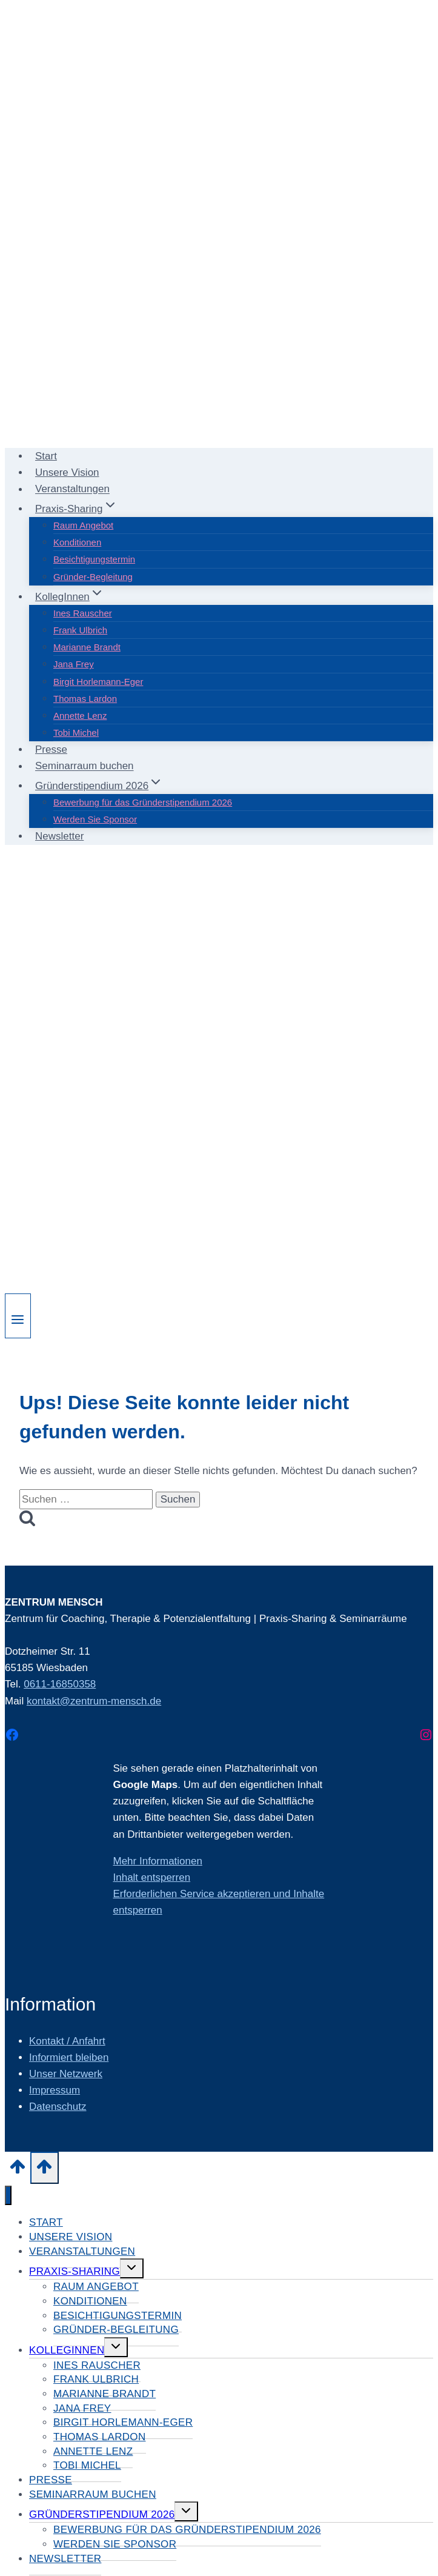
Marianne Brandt (87, 647)
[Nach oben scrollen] (17, 2170)
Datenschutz (58, 2106)
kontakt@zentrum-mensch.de (94, 1701)
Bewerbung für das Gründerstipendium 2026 (142, 802)
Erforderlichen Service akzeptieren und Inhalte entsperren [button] (219, 1902)
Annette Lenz (80, 715)
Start (46, 456)
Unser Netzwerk (65, 2074)
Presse (51, 749)
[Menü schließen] (8, 2196)
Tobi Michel (76, 732)
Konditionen (77, 542)
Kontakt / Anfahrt (67, 2041)
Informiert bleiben (68, 2057)
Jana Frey (73, 664)
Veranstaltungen (72, 489)
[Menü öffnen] (18, 1315)
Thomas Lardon (85, 698)
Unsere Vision (67, 472)
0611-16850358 (60, 1684)
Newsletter (59, 836)
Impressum (54, 2090)
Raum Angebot (83, 525)
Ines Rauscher (82, 613)
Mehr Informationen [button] (157, 1861)
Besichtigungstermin (94, 559)
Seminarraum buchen (84, 766)
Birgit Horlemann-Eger (98, 681)
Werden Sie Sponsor (95, 819)
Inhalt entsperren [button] (152, 1877)
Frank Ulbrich (80, 630)
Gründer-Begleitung (93, 577)
